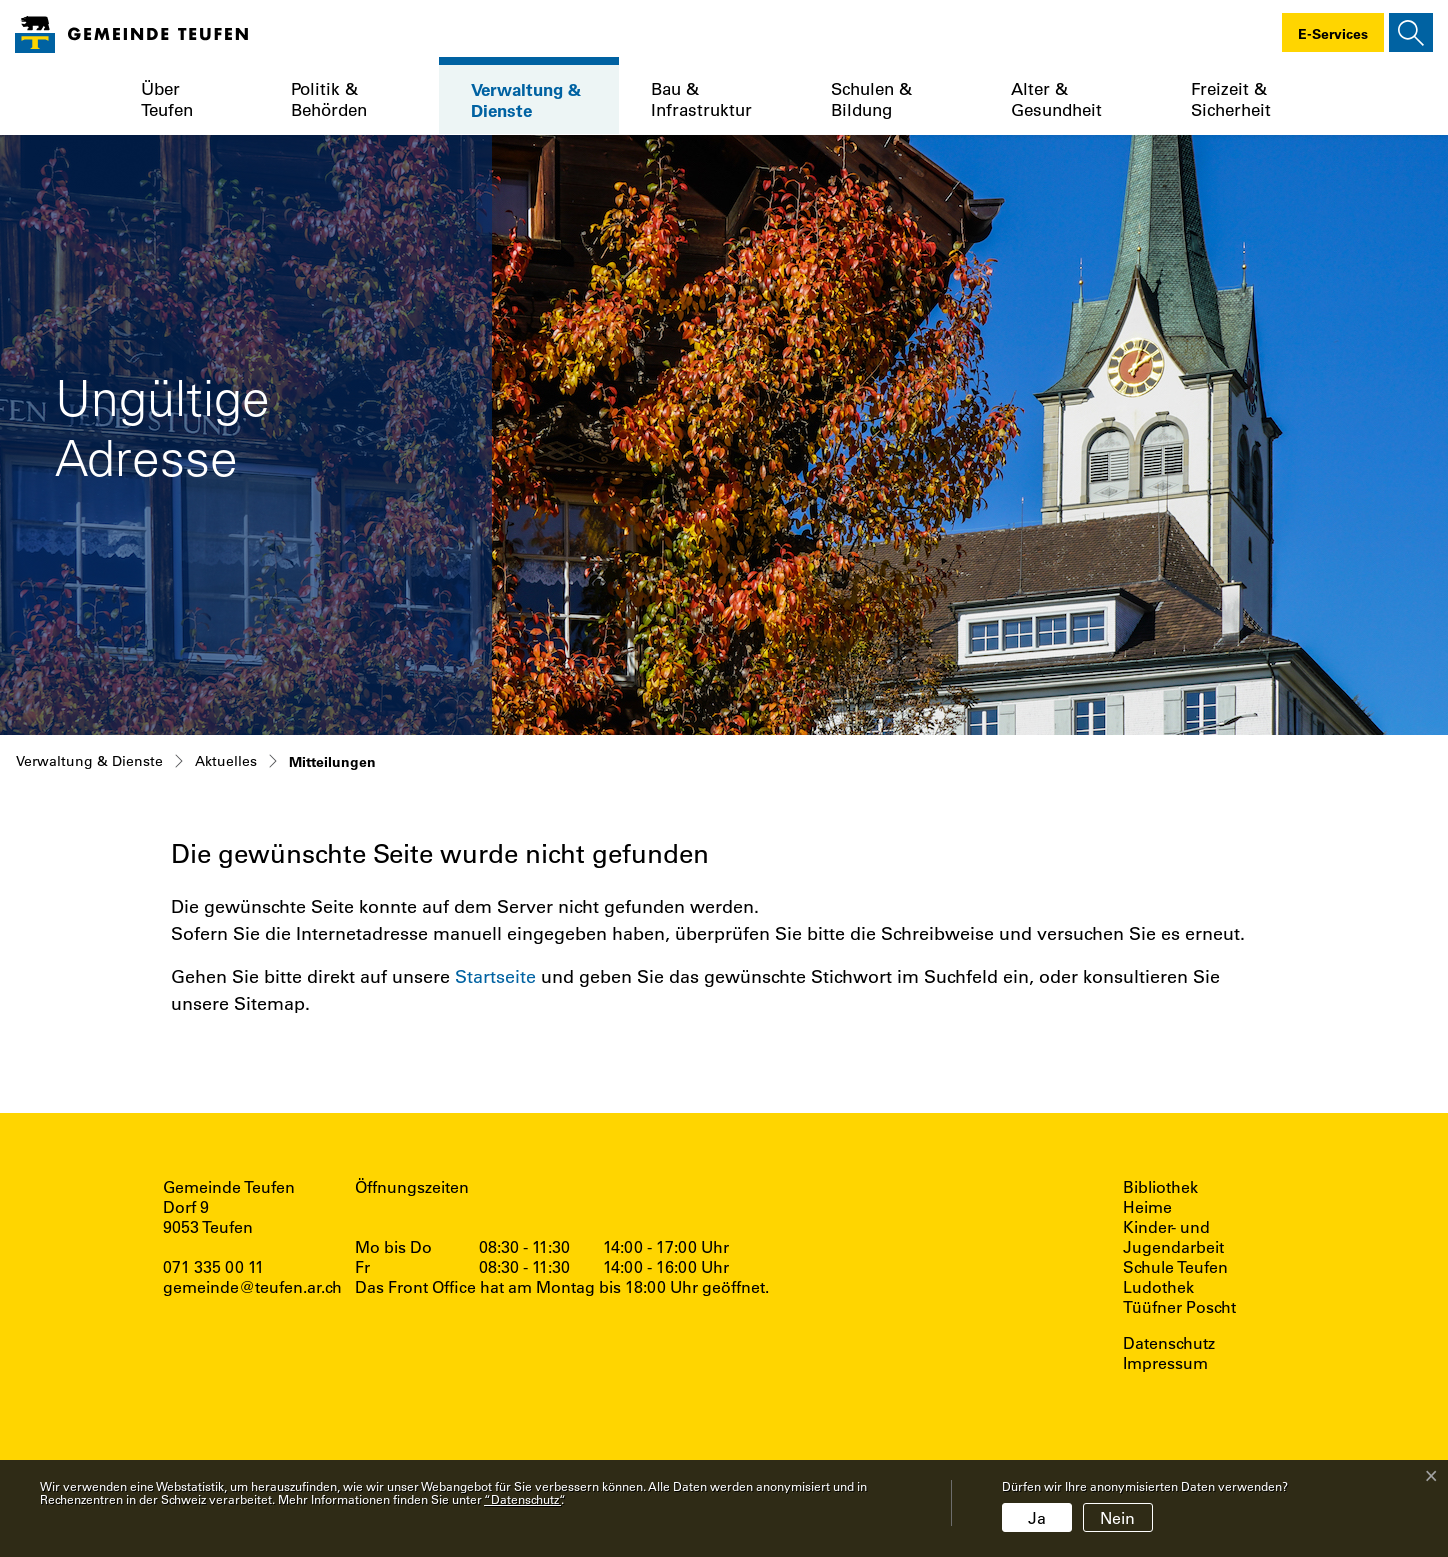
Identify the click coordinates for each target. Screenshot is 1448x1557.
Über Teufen (167, 99)
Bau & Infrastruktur (701, 99)
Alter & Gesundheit (1056, 99)
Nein (1117, 1517)
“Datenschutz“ (522, 1499)
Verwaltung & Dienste (526, 99)
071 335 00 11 (213, 1266)
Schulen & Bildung (871, 99)
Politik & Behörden (329, 99)
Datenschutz (1169, 1343)
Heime (1147, 1207)
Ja (1037, 1517)
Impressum (1165, 1363)
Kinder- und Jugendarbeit (1173, 1237)
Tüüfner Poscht (1179, 1307)
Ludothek (1158, 1287)
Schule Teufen (1175, 1267)
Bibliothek (1160, 1187)
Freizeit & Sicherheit (1231, 99)
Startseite (495, 976)
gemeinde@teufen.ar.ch (252, 1286)
